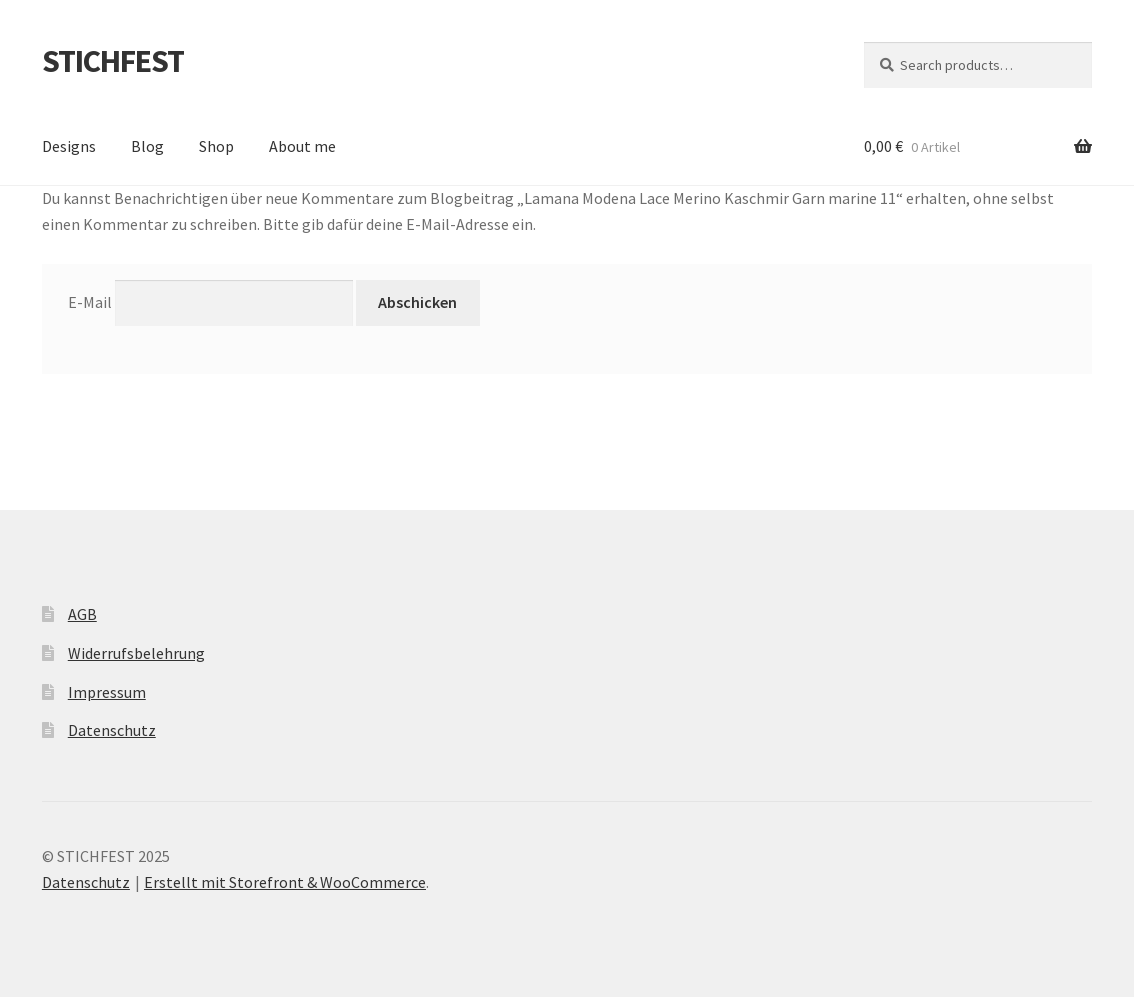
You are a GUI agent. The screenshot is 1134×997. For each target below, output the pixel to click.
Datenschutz (112, 730)
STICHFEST (113, 61)
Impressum (107, 692)
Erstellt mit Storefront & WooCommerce (285, 882)
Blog (147, 146)
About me (302, 146)
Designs (69, 146)
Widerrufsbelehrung (136, 653)
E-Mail (90, 302)
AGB (82, 614)
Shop (216, 146)
